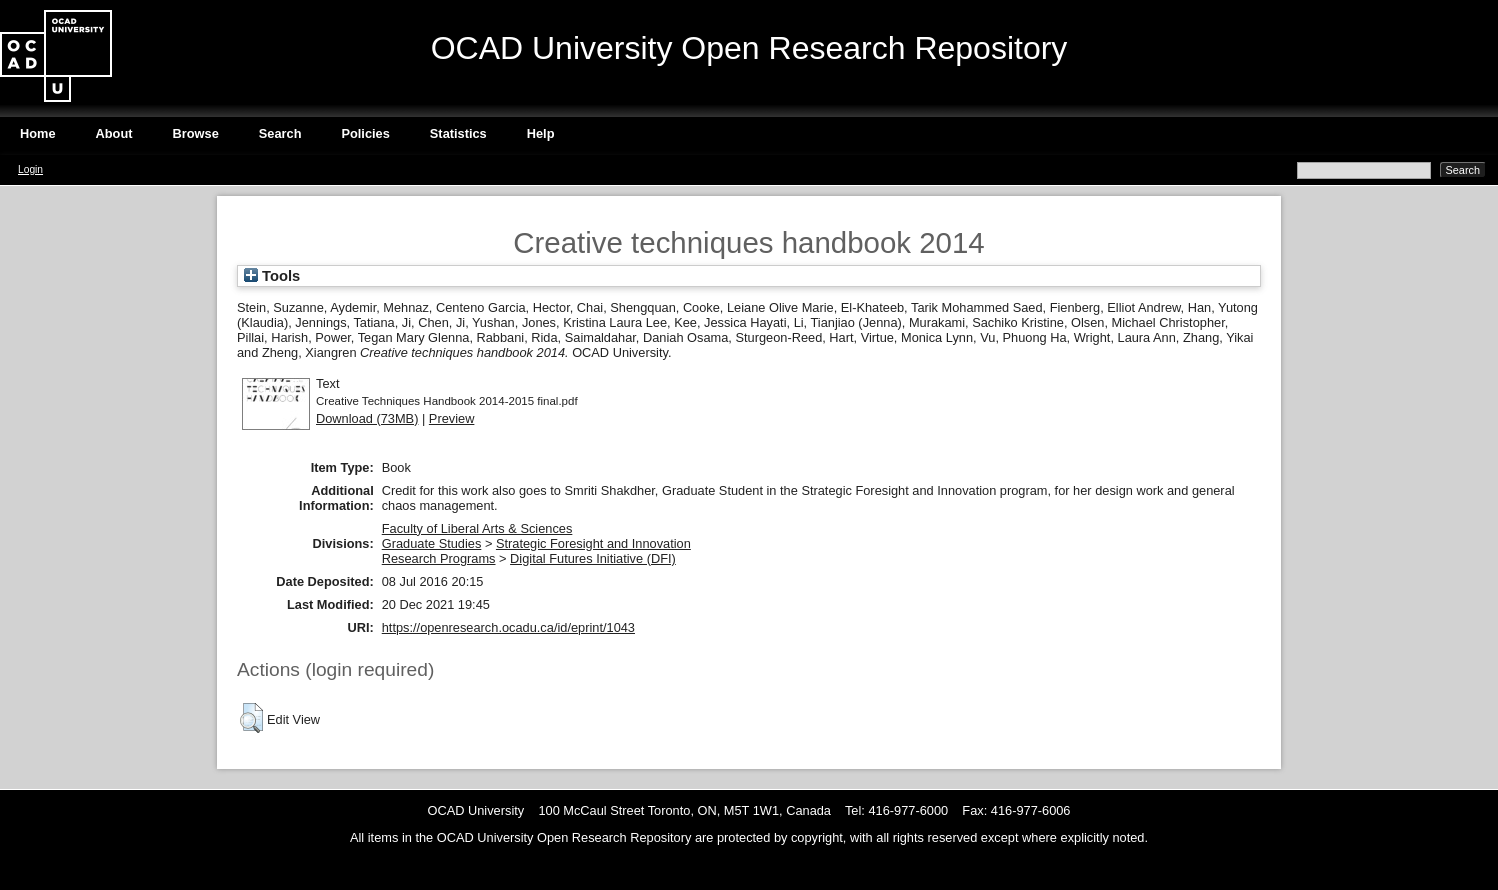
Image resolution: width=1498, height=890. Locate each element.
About (114, 133)
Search (280, 133)
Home (38, 133)
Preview (452, 418)
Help (541, 133)
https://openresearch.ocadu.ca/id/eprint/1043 (508, 627)
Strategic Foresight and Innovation (593, 543)
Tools (272, 276)
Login (30, 169)
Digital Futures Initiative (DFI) (593, 558)
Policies (365, 133)
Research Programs (439, 558)
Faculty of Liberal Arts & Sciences (477, 528)
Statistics (458, 133)
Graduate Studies (432, 543)
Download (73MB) (367, 418)
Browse (196, 133)
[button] (251, 718)
